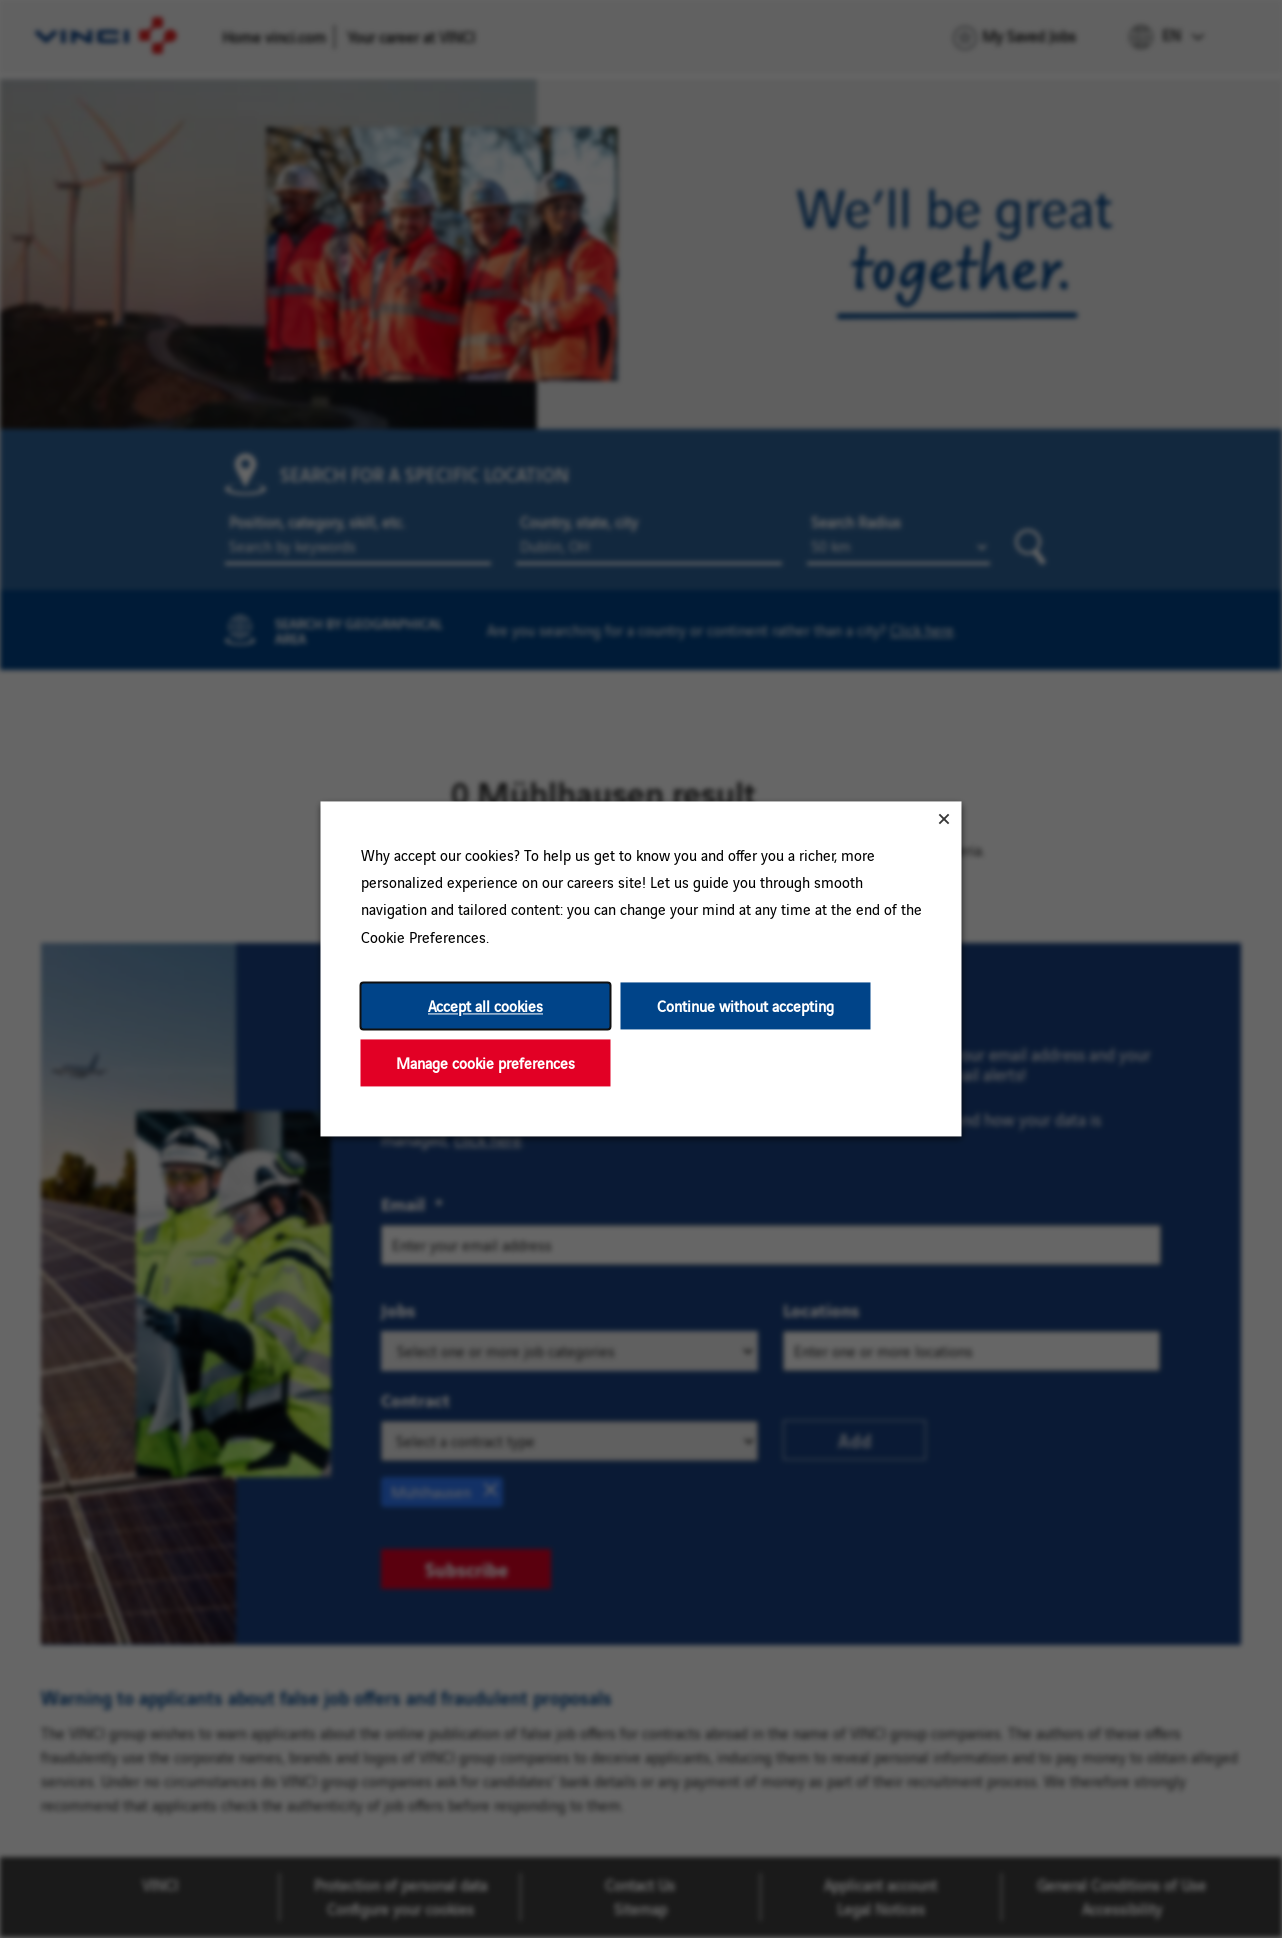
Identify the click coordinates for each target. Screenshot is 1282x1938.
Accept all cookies (485, 1005)
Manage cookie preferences (485, 1062)
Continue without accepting (745, 1005)
